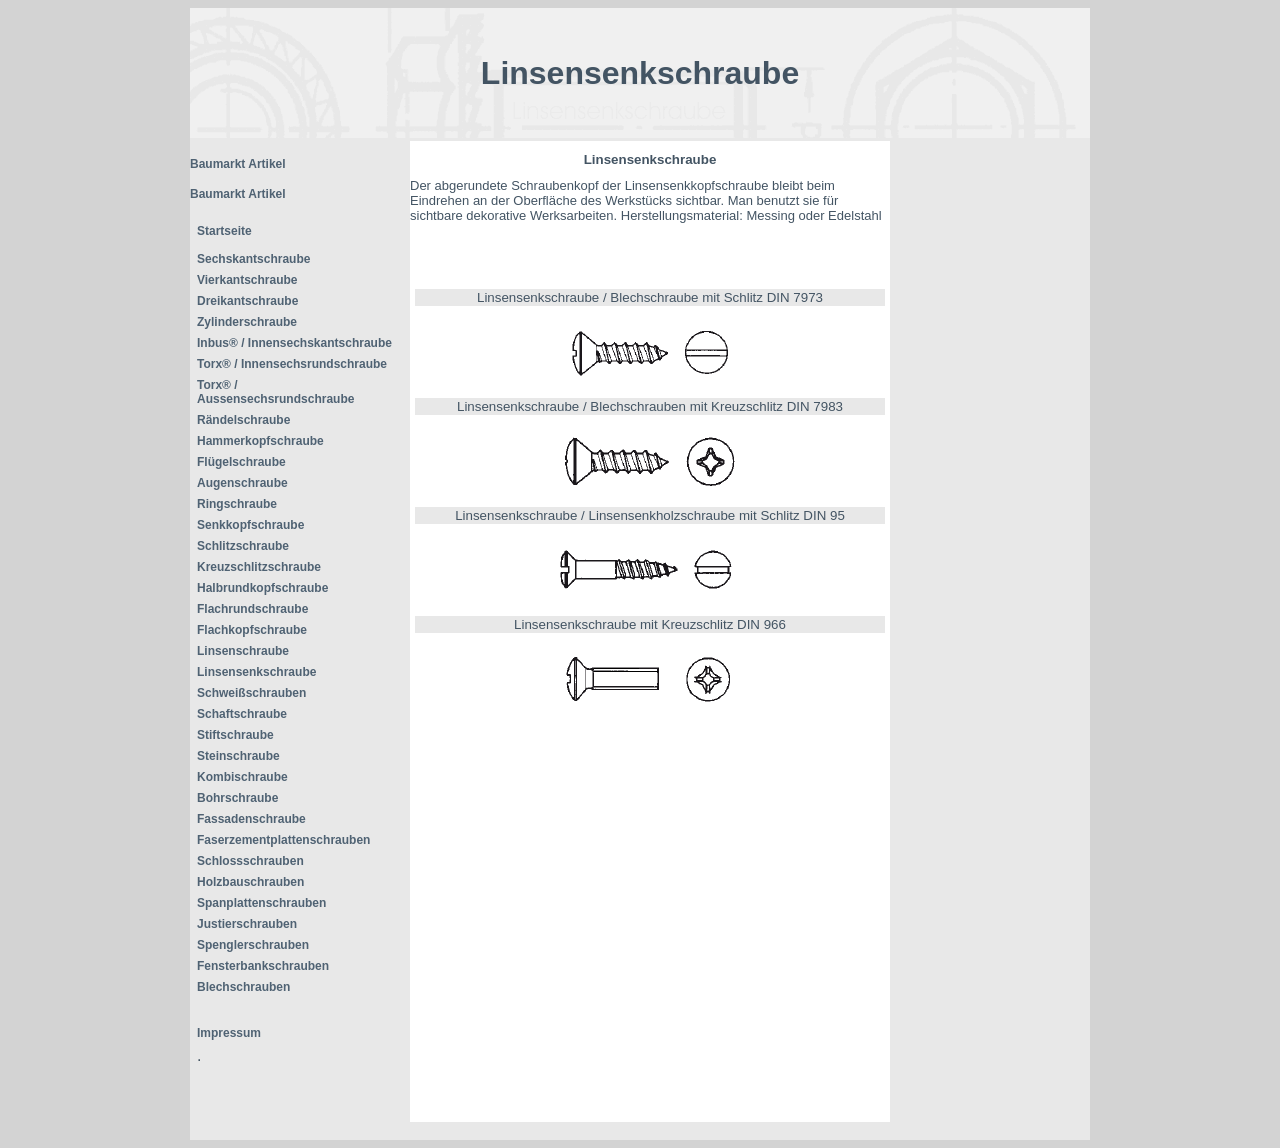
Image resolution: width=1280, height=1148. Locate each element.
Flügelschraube (241, 462)
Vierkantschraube (247, 280)
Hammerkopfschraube (260, 441)
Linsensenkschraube (256, 672)
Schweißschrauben (251, 693)
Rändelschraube (243, 420)
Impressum (229, 1033)
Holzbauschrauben (250, 882)
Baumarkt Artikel (238, 164)
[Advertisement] (990, 441)
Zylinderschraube (247, 322)
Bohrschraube (237, 798)
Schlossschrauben (250, 861)
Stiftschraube (235, 735)
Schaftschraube (242, 714)
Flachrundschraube (252, 609)
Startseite (224, 231)
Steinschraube (238, 756)
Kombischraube (242, 777)
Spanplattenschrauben (261, 903)
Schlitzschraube (243, 546)
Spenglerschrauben (253, 945)
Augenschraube (242, 483)
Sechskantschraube (253, 259)
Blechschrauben (243, 987)
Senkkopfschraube (250, 525)
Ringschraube (237, 504)
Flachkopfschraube (252, 630)
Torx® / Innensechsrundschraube (292, 364)
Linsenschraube (243, 651)
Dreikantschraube (247, 301)
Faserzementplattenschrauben (283, 840)
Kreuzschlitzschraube (259, 567)
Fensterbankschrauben (263, 966)
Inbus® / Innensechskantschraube (294, 343)
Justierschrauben (247, 924)
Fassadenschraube (251, 819)
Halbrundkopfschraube (262, 588)
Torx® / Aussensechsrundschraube (275, 392)
